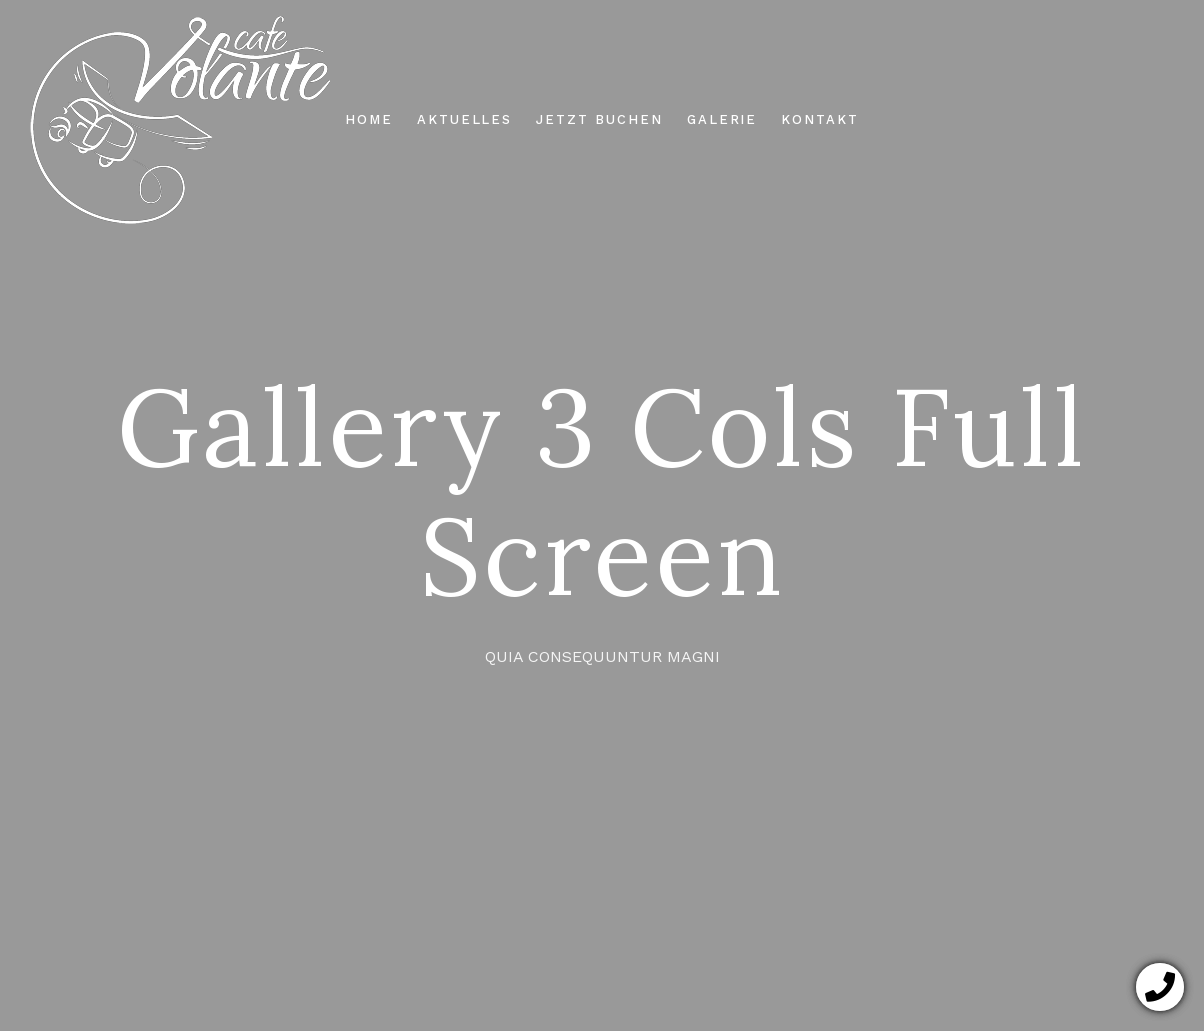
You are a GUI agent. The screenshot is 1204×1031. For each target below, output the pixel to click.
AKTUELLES (465, 119)
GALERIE (722, 119)
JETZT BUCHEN (599, 119)
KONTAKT (820, 119)
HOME (369, 119)
